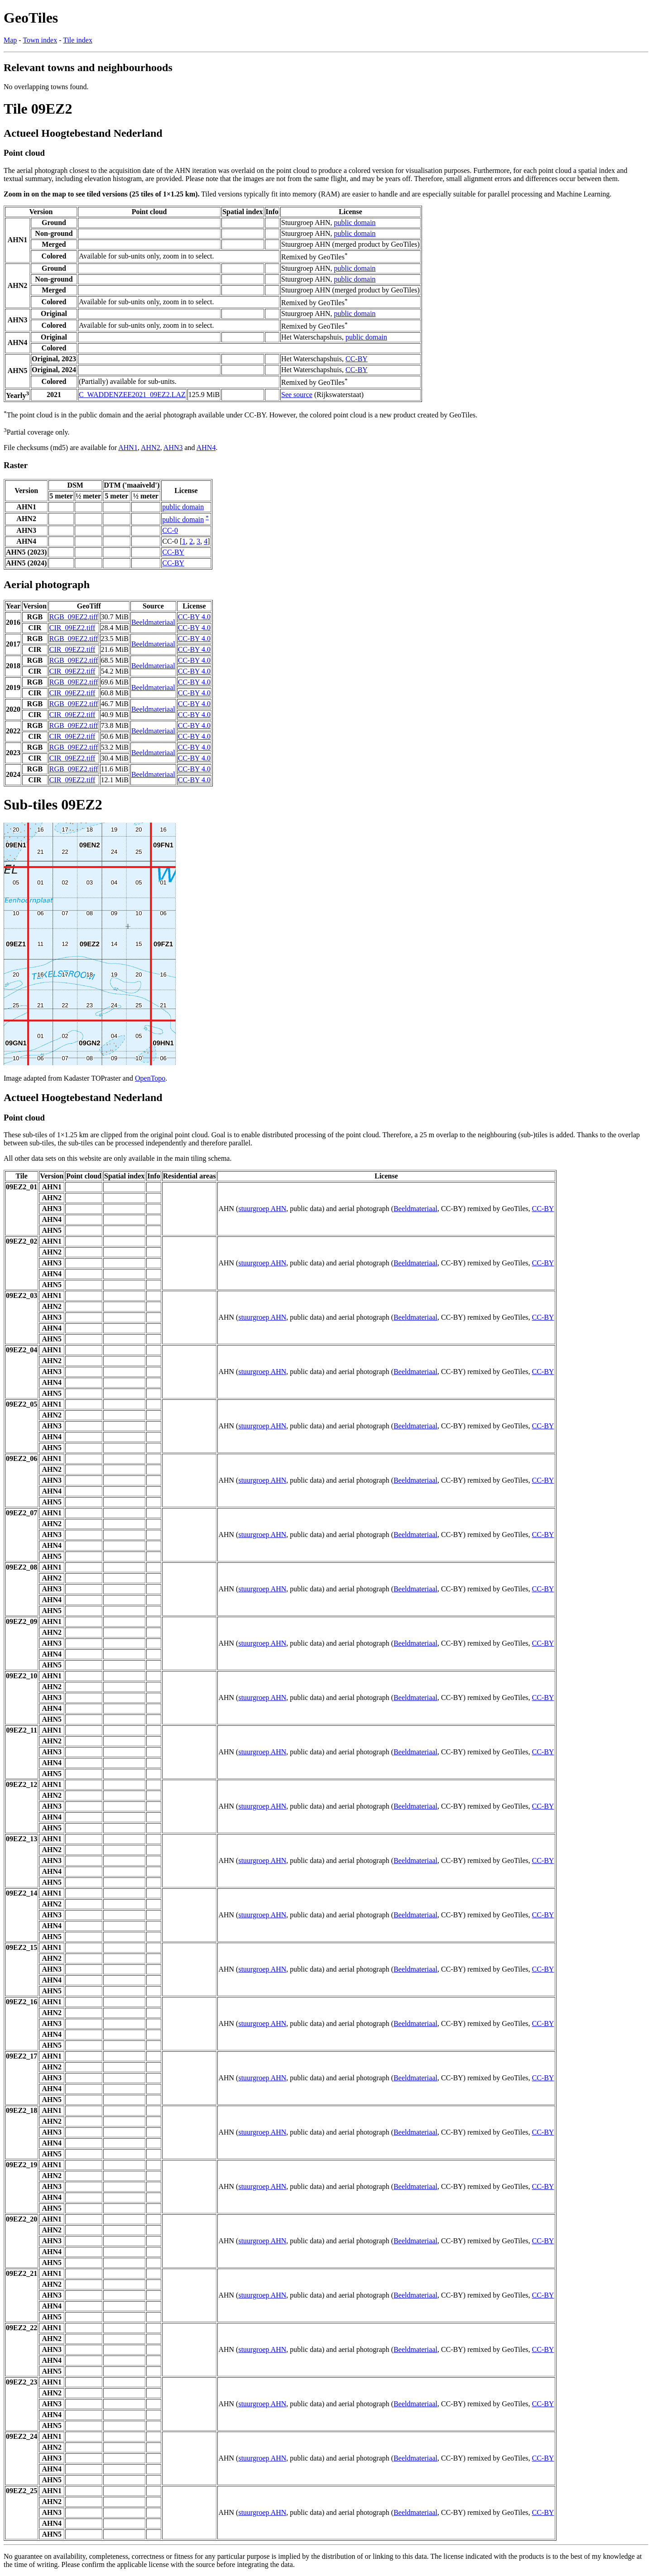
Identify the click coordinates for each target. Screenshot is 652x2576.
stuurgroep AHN (262, 1208)
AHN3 (173, 447)
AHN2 (150, 447)
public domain (355, 222)
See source (296, 394)
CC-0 (170, 530)
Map (10, 40)
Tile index (77, 40)
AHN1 (128, 447)
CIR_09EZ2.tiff (72, 628)
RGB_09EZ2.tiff (73, 617)
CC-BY (356, 359)
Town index (40, 40)
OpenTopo (150, 1078)
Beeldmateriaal (153, 622)
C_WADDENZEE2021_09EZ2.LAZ (132, 394)
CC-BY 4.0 (194, 617)
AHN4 (206, 447)
